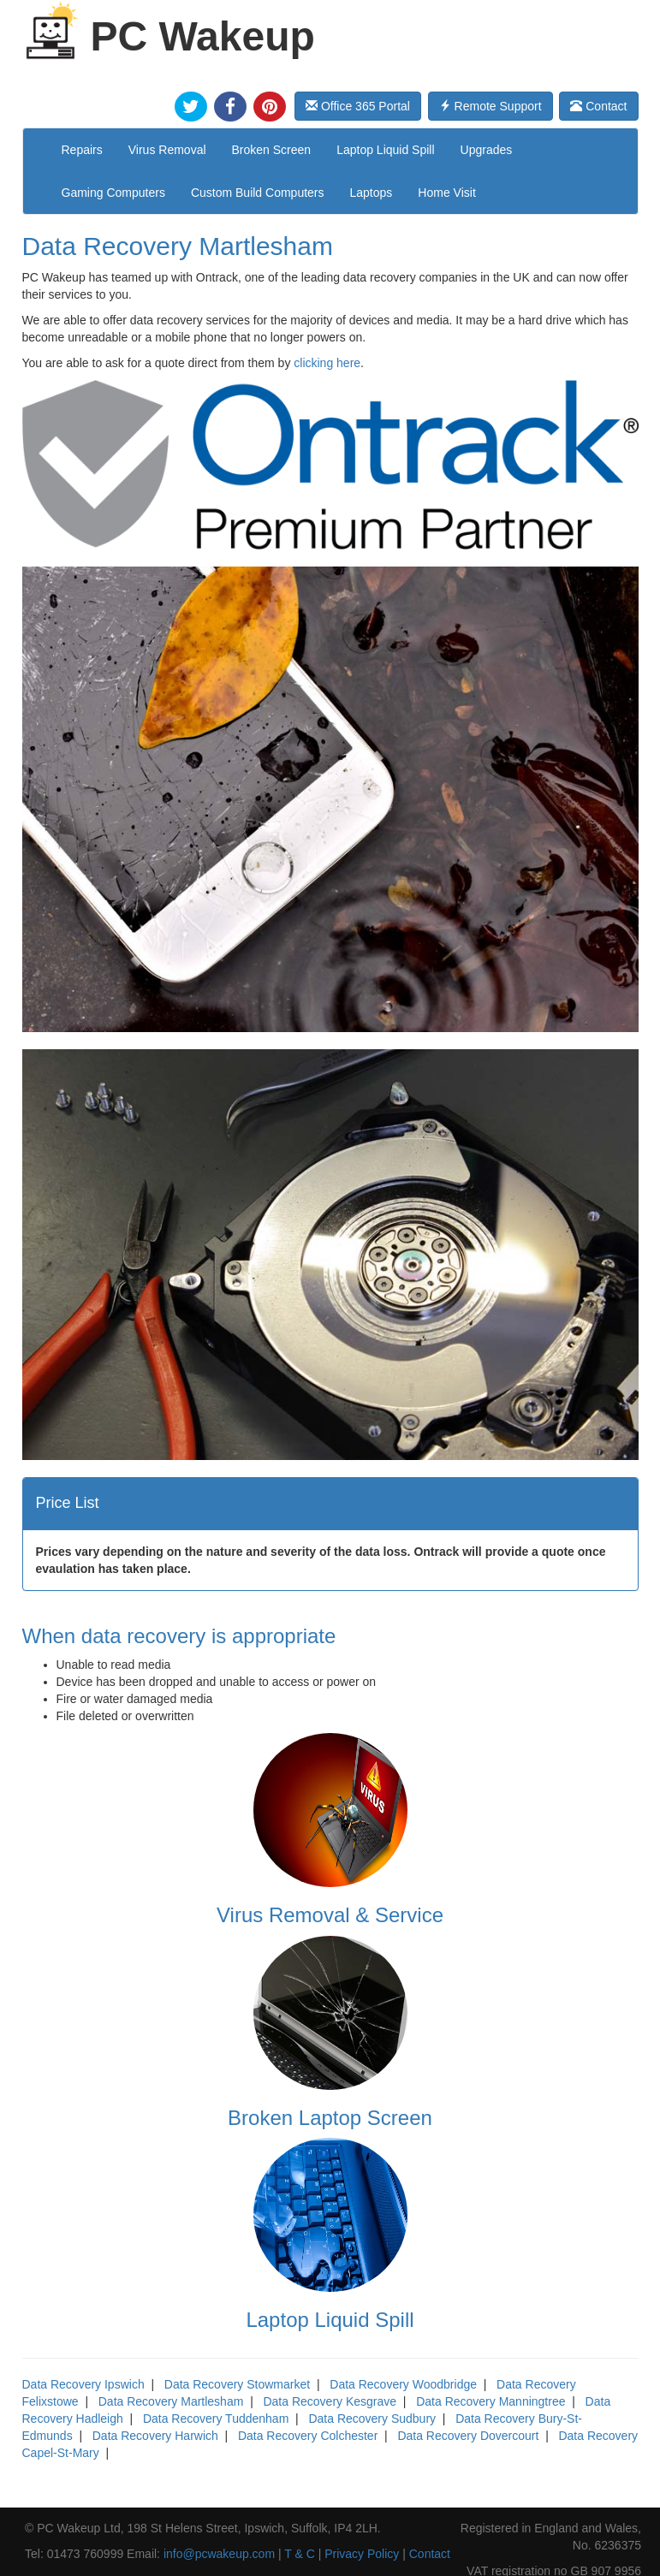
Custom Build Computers (257, 192)
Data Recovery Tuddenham (215, 2418)
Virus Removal (167, 150)
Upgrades (487, 150)
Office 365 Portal (358, 106)
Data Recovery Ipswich (83, 2384)
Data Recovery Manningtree (490, 2401)
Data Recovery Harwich (155, 2435)
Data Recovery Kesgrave (329, 2401)
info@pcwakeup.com (219, 2554)
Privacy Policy (361, 2554)
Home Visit (446, 192)
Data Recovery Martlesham (171, 2401)
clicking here (327, 363)
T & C (299, 2554)
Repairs (82, 150)
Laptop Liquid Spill (385, 150)
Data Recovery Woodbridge (403, 2384)
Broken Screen (272, 150)
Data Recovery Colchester (308, 2435)
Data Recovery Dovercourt (467, 2435)
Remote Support (490, 106)
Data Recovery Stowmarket (237, 2384)
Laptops (371, 192)
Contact (598, 106)
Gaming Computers (113, 192)
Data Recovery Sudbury (372, 2418)
